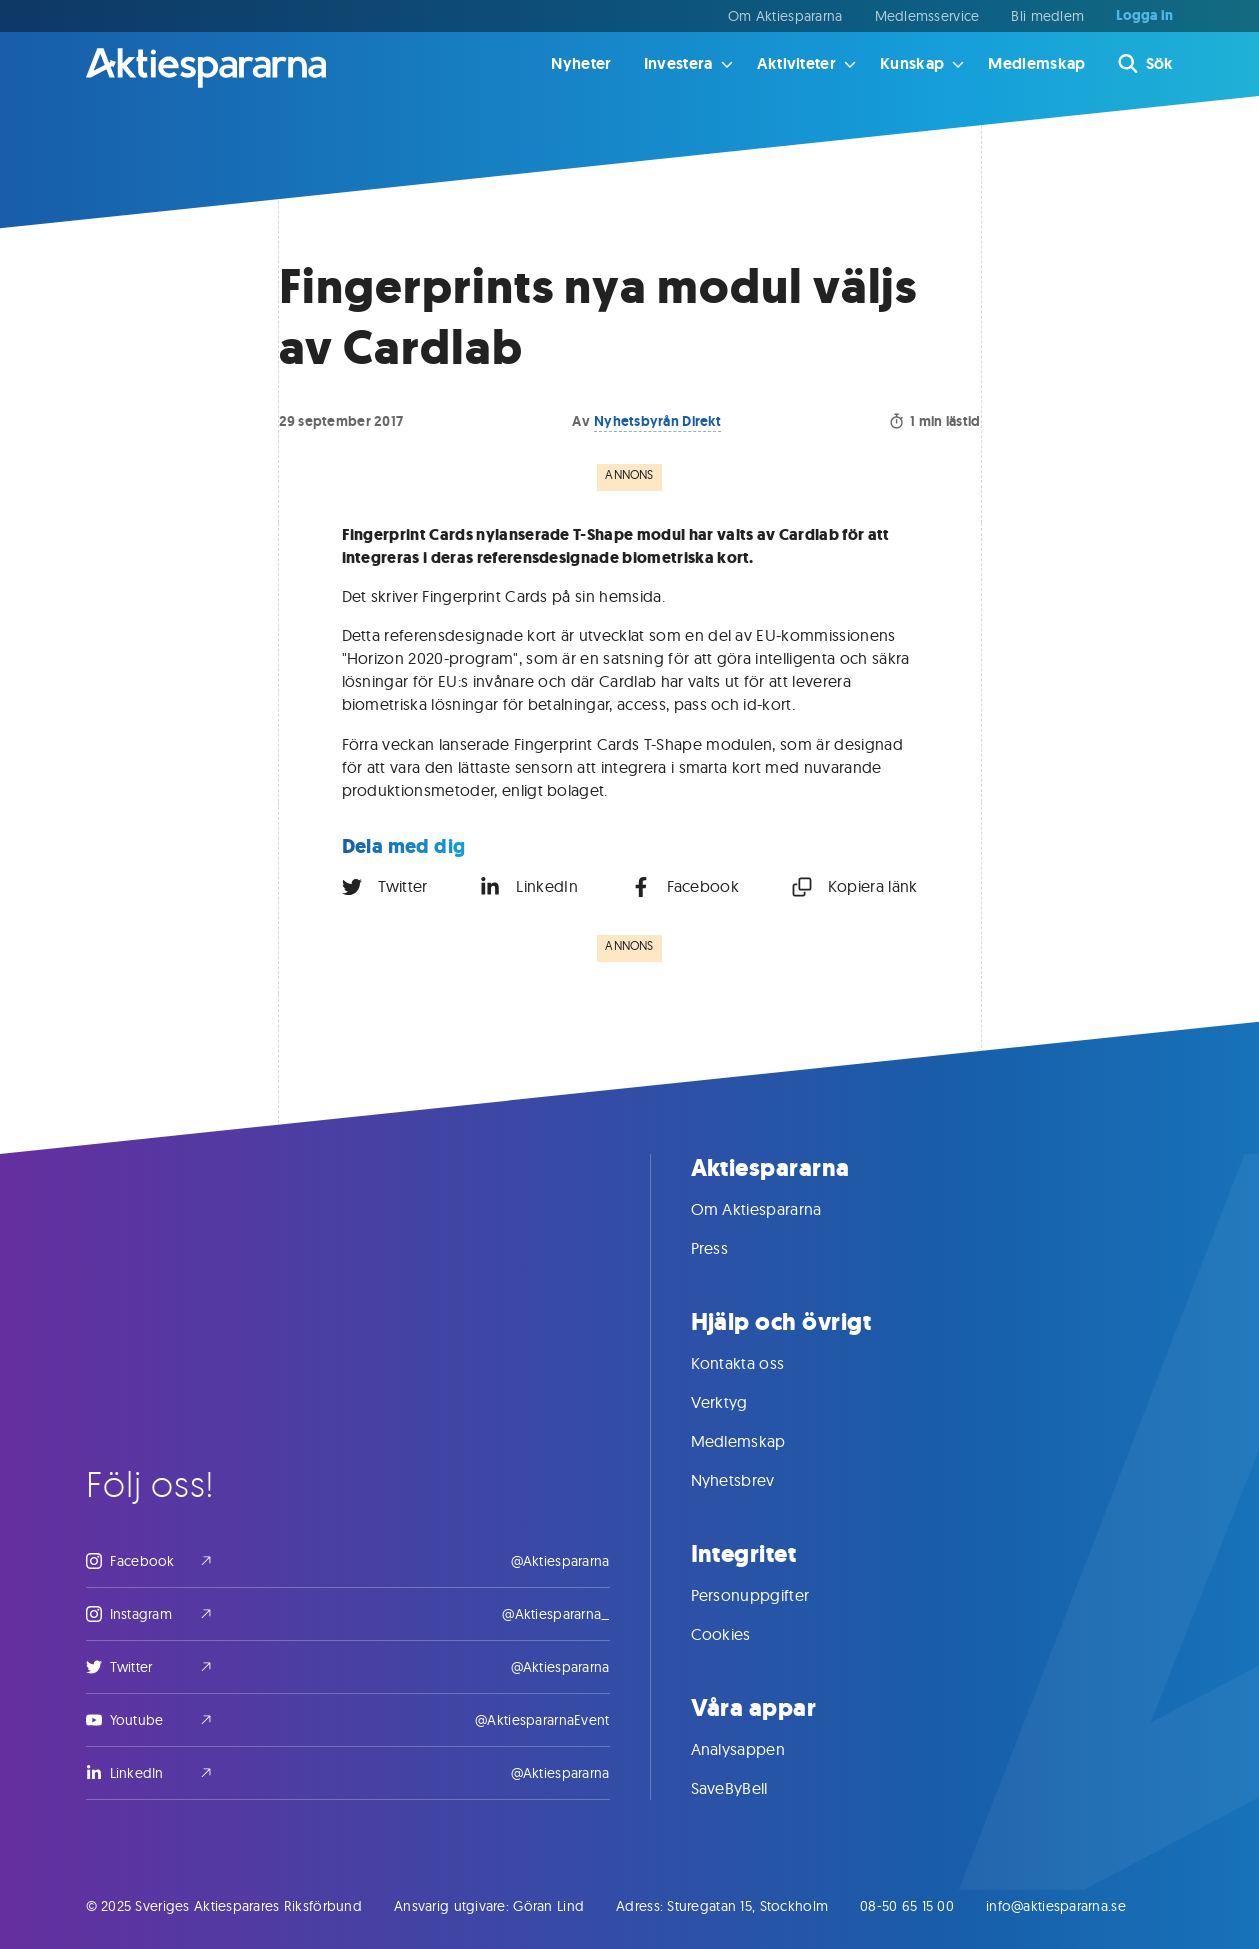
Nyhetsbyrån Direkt (657, 421)
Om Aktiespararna (785, 16)
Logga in (1144, 16)
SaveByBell (749, 1788)
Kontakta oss (758, 1363)
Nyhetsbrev (753, 1480)
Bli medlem (1047, 16)
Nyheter (581, 63)
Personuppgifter (770, 1595)
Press (730, 1248)
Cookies (741, 1634)
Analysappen (758, 1749)
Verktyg (739, 1402)
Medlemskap (1036, 63)
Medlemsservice (927, 16)
